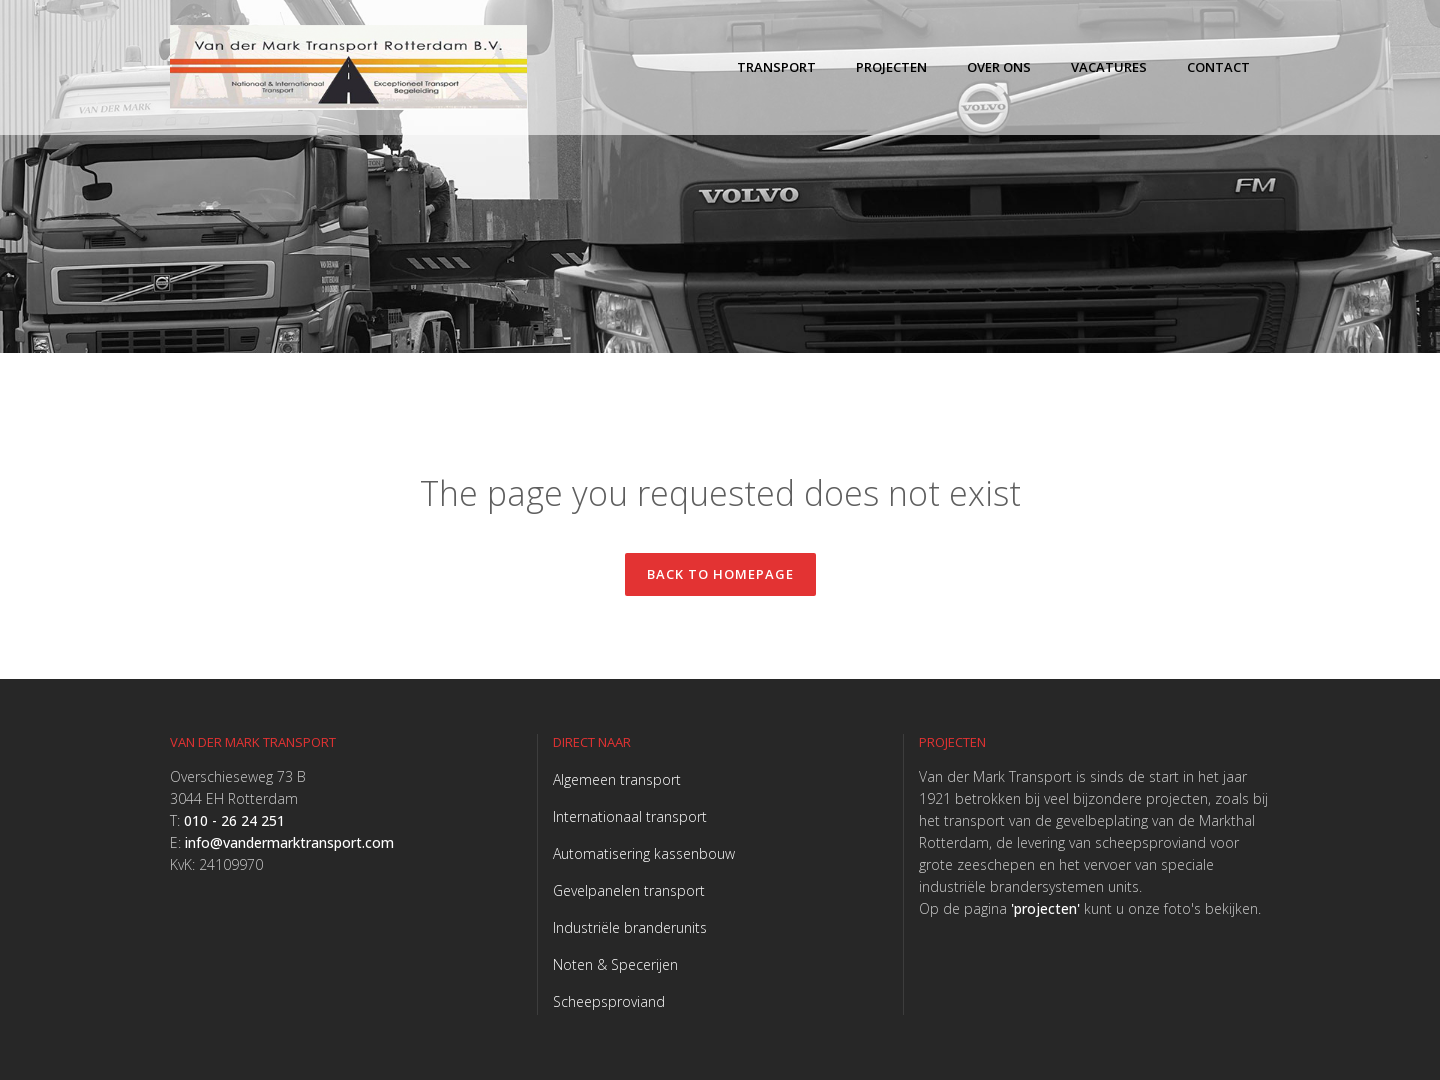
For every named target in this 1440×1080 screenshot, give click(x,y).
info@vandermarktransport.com (289, 842)
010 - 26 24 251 (234, 820)
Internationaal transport (630, 816)
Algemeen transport (617, 779)
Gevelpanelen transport (629, 890)
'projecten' (1045, 908)
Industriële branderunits (630, 927)
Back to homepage (720, 574)
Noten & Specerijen (615, 964)
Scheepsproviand (609, 1001)
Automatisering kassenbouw (644, 853)
